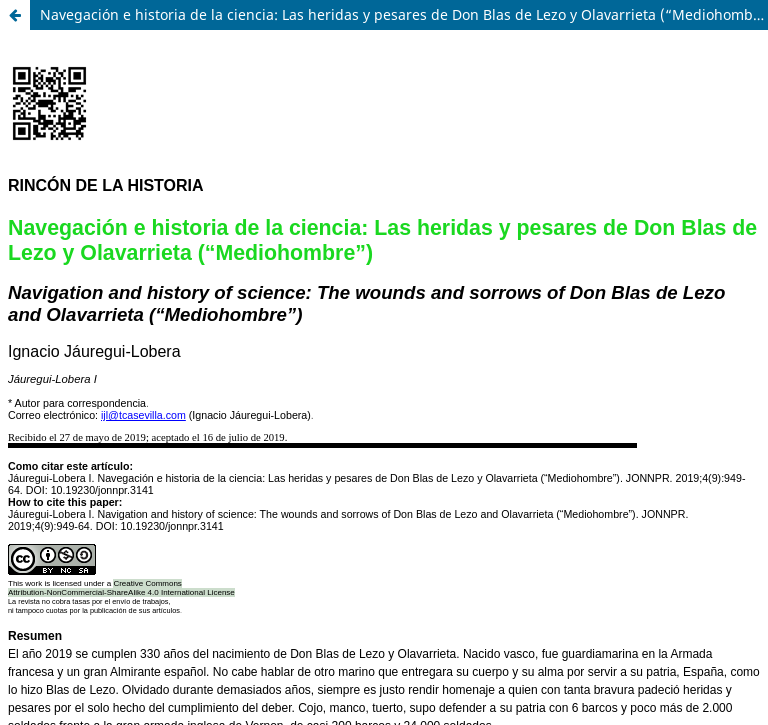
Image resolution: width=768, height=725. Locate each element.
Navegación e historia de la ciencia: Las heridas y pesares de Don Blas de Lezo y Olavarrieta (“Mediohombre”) (404, 14)
